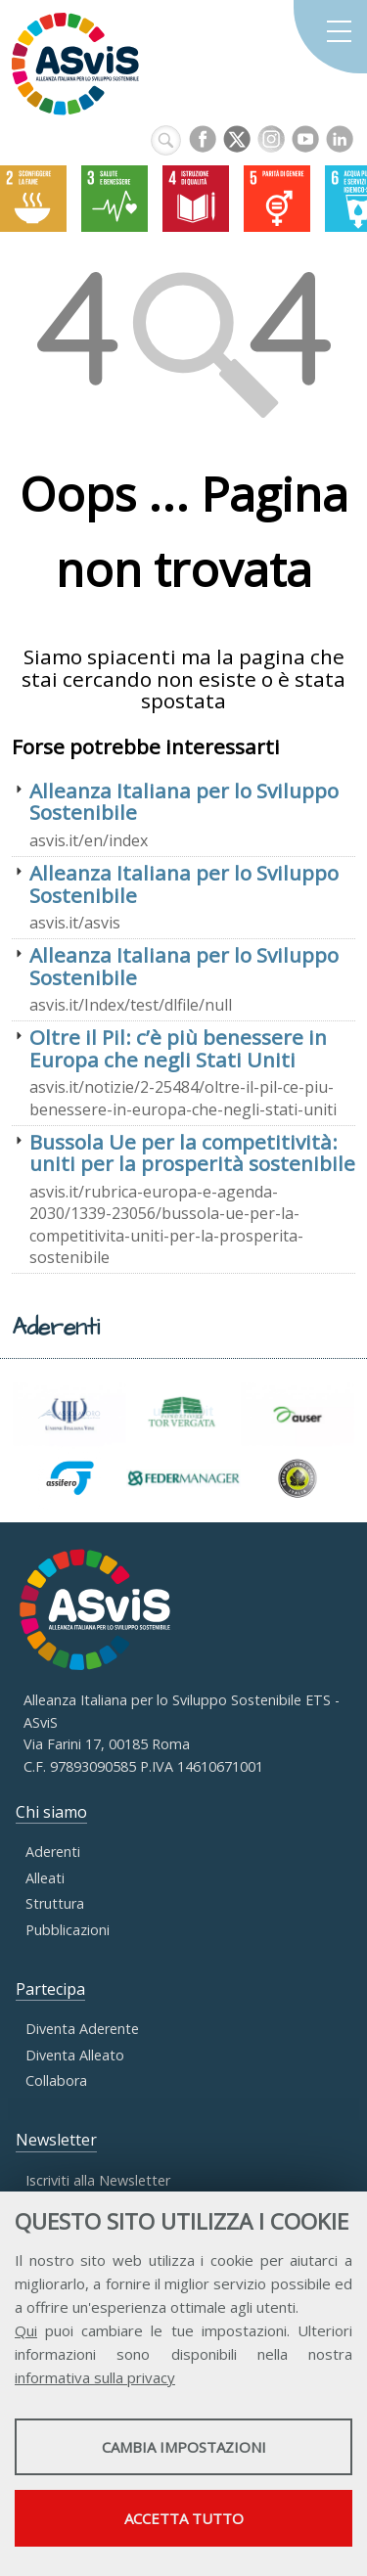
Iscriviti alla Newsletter (97, 2180)
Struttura (54, 1903)
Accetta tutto (184, 2518)
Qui (26, 2330)
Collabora (56, 2080)
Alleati (45, 1878)
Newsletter (56, 2139)
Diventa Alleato (74, 2055)
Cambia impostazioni (184, 2447)
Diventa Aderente (82, 2028)
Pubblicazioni (67, 1930)
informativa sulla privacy (95, 2377)
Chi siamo (51, 1812)
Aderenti (52, 1851)
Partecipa (50, 1989)
